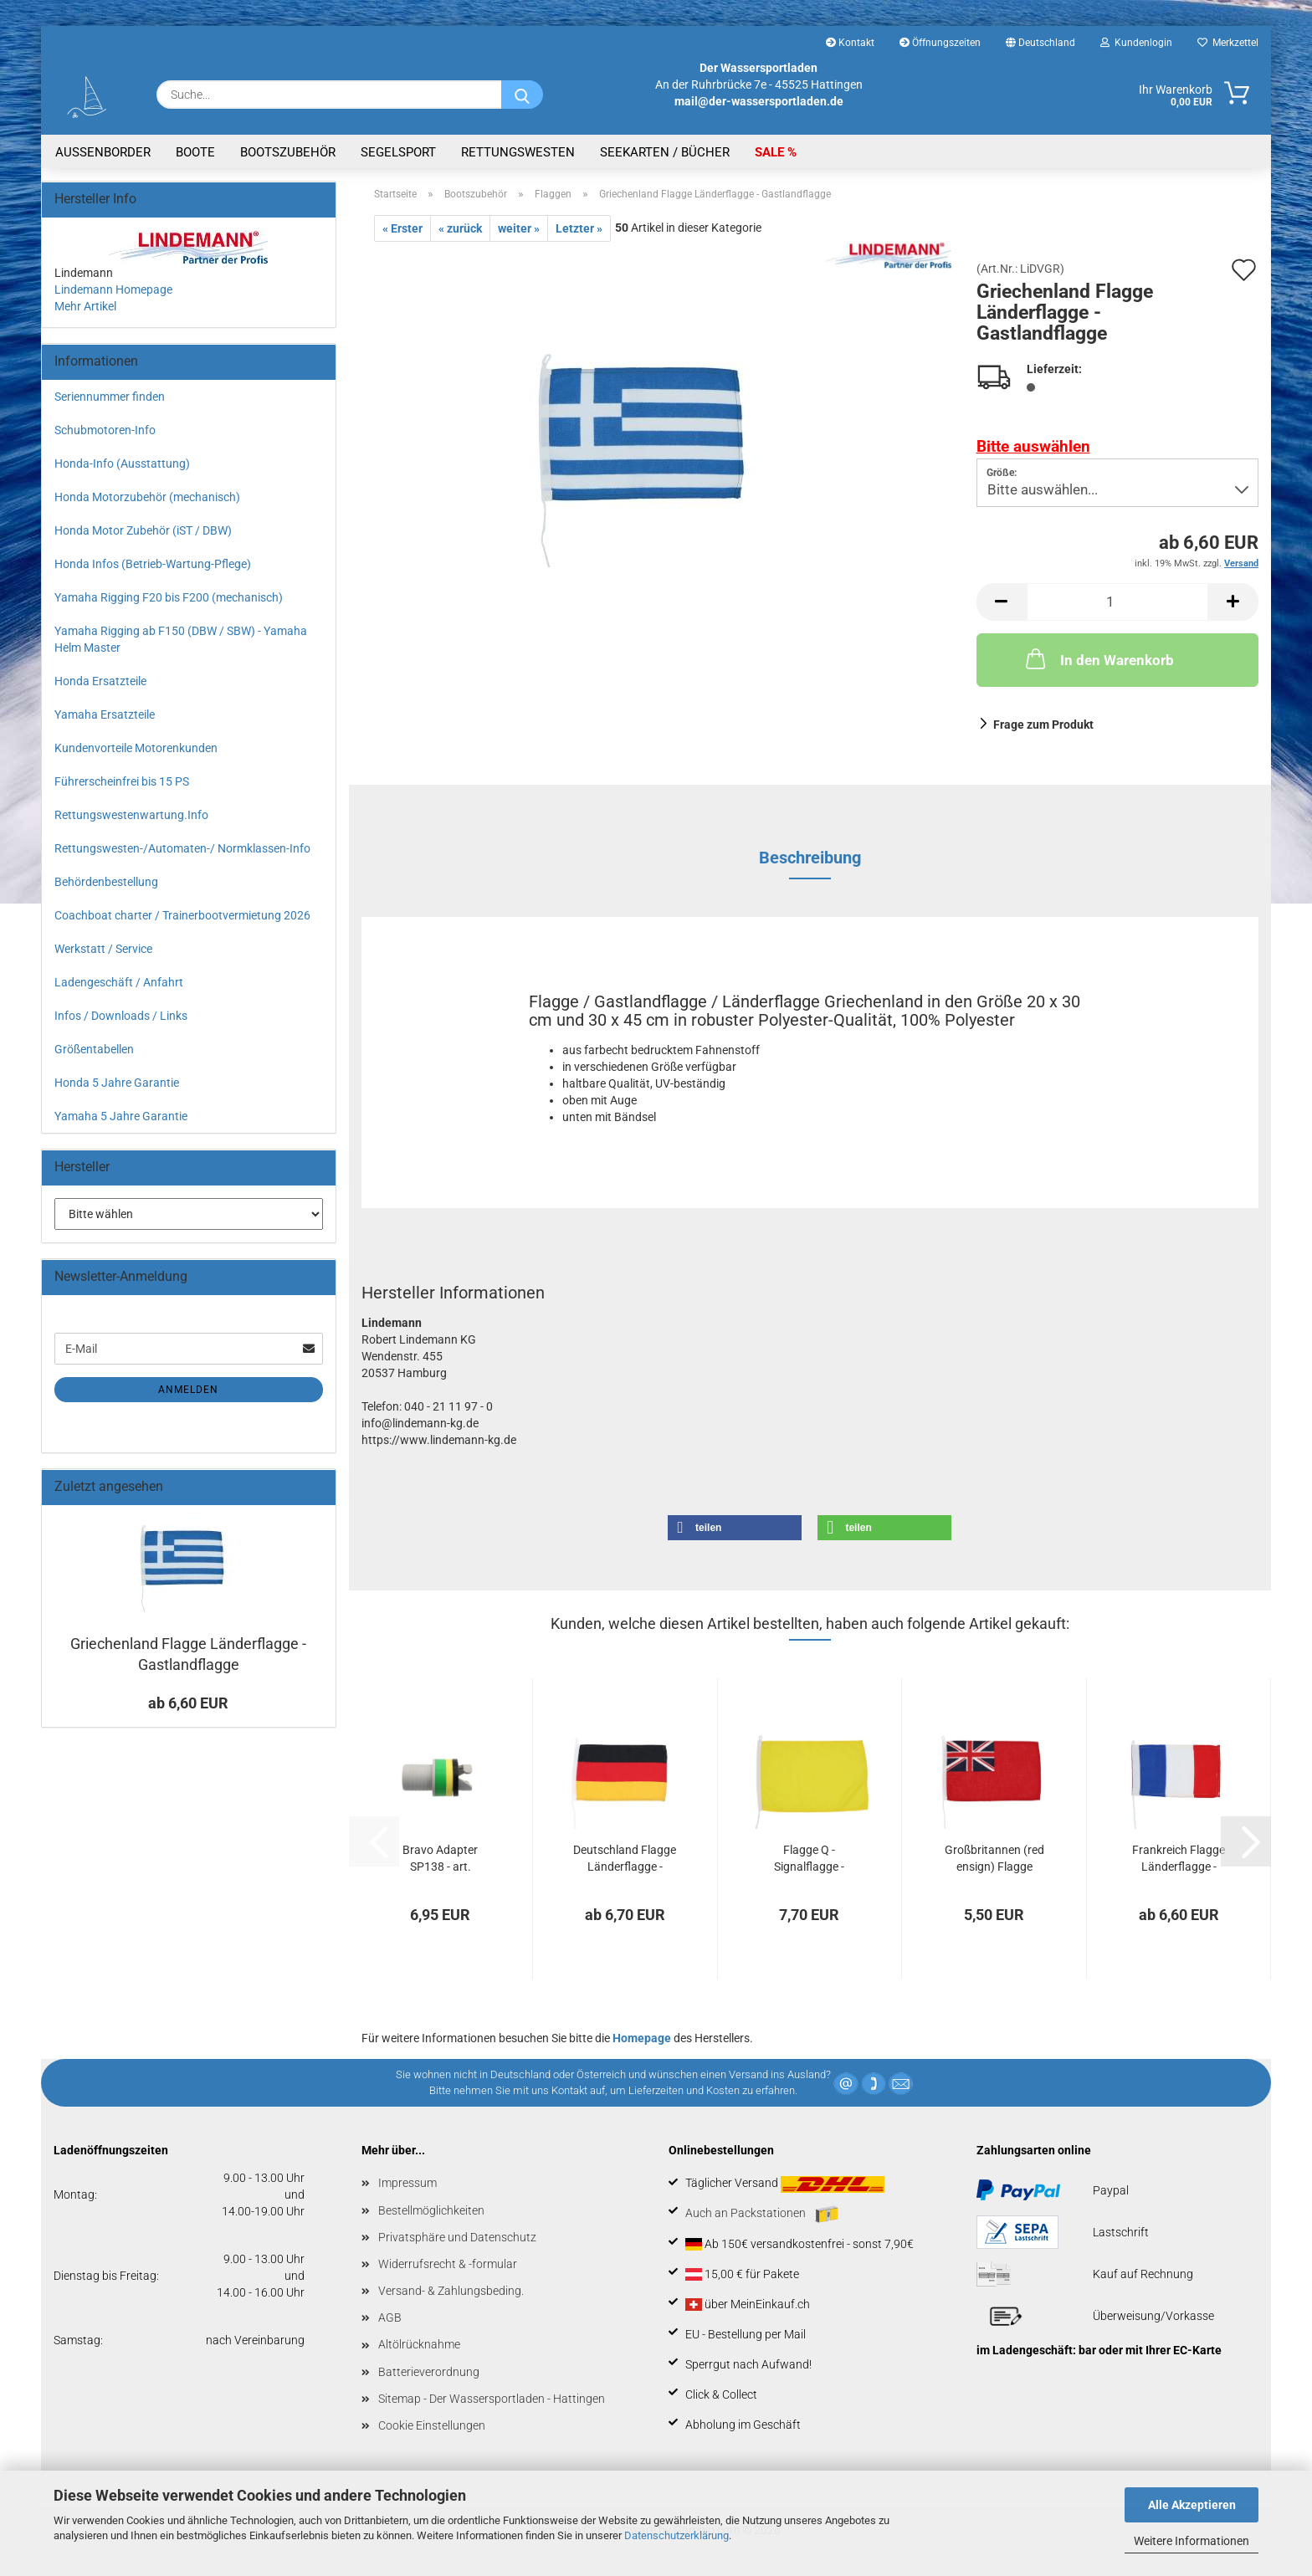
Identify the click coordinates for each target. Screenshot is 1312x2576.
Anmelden (188, 1390)
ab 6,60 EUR (188, 1703)
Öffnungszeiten (940, 43)
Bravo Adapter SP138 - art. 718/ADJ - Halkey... (440, 1859)
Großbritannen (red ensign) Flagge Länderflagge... (994, 1859)
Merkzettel (1227, 43)
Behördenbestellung (106, 882)
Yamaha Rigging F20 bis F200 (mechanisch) (168, 597)
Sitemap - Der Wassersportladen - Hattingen (491, 2398)
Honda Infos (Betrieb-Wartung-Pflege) (152, 564)
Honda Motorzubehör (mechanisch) (147, 497)
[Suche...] (522, 94)
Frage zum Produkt (1043, 724)
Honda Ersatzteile (100, 681)
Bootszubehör (288, 152)
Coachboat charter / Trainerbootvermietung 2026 (182, 915)
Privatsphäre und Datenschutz (457, 2237)
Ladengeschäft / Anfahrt (118, 982)
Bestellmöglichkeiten (431, 2210)
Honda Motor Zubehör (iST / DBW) (143, 530)
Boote (195, 152)
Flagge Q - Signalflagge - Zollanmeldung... (809, 1859)
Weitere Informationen (1191, 2541)
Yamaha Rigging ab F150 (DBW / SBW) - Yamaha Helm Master (180, 639)
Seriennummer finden (109, 396)
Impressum (407, 2182)
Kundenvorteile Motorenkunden (136, 748)
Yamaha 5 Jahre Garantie (120, 1116)
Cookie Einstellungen (431, 2425)
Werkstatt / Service (103, 948)
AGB (390, 2317)
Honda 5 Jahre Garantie (116, 1082)
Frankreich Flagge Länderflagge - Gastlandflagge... (1178, 1859)
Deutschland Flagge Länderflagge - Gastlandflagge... (624, 1859)
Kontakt (850, 43)
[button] (1001, 602)
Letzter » (579, 228)
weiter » (519, 228)
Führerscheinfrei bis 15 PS (121, 781)
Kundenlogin (1136, 43)
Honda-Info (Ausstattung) (122, 463)
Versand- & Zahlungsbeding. (451, 2290)
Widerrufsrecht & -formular (447, 2264)
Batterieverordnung (428, 2372)
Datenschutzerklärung (676, 2535)
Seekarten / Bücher (665, 152)
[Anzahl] (1118, 602)
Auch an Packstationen (761, 2214)
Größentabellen (94, 1049)
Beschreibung (810, 858)
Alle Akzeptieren (1192, 2505)
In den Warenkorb (1098, 658)
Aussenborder (103, 152)
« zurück (460, 228)
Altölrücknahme (419, 2344)
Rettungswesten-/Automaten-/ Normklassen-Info (182, 848)
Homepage (641, 2038)
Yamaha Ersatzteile (104, 714)
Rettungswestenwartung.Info (131, 815)
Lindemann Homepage (113, 289)
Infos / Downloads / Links (120, 1015)
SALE (771, 152)
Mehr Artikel (85, 306)
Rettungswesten (518, 152)
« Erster (402, 228)
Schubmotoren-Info (105, 430)
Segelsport (398, 152)
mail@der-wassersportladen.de (758, 101)
